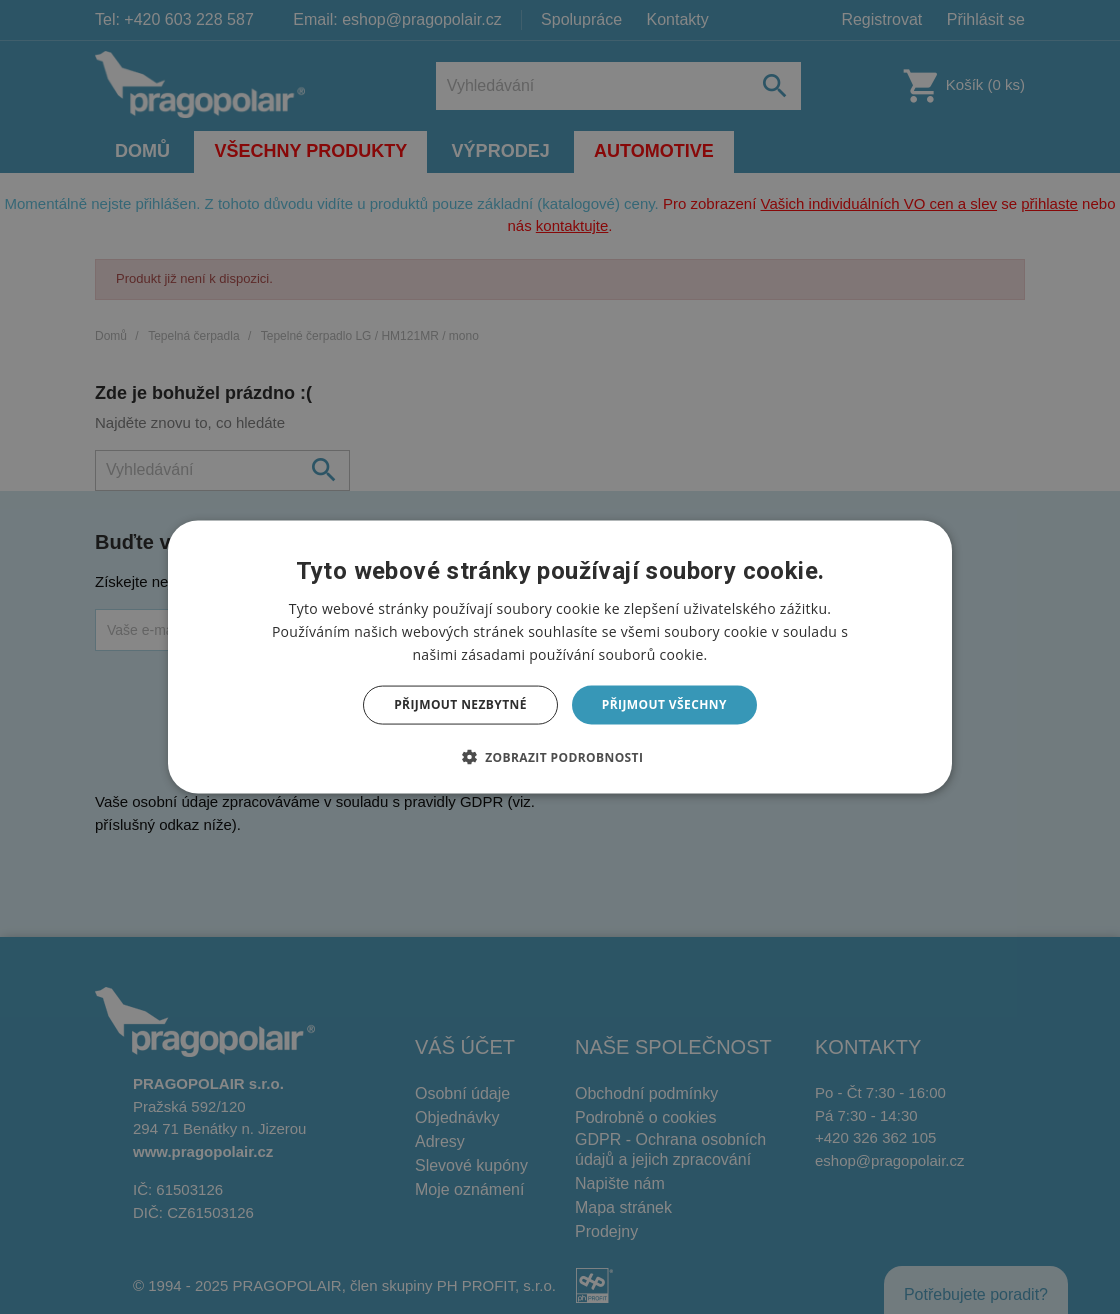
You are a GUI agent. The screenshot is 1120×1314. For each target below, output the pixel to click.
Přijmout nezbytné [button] (460, 704)
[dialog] (560, 657)
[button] (560, 756)
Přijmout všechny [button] (664, 704)
